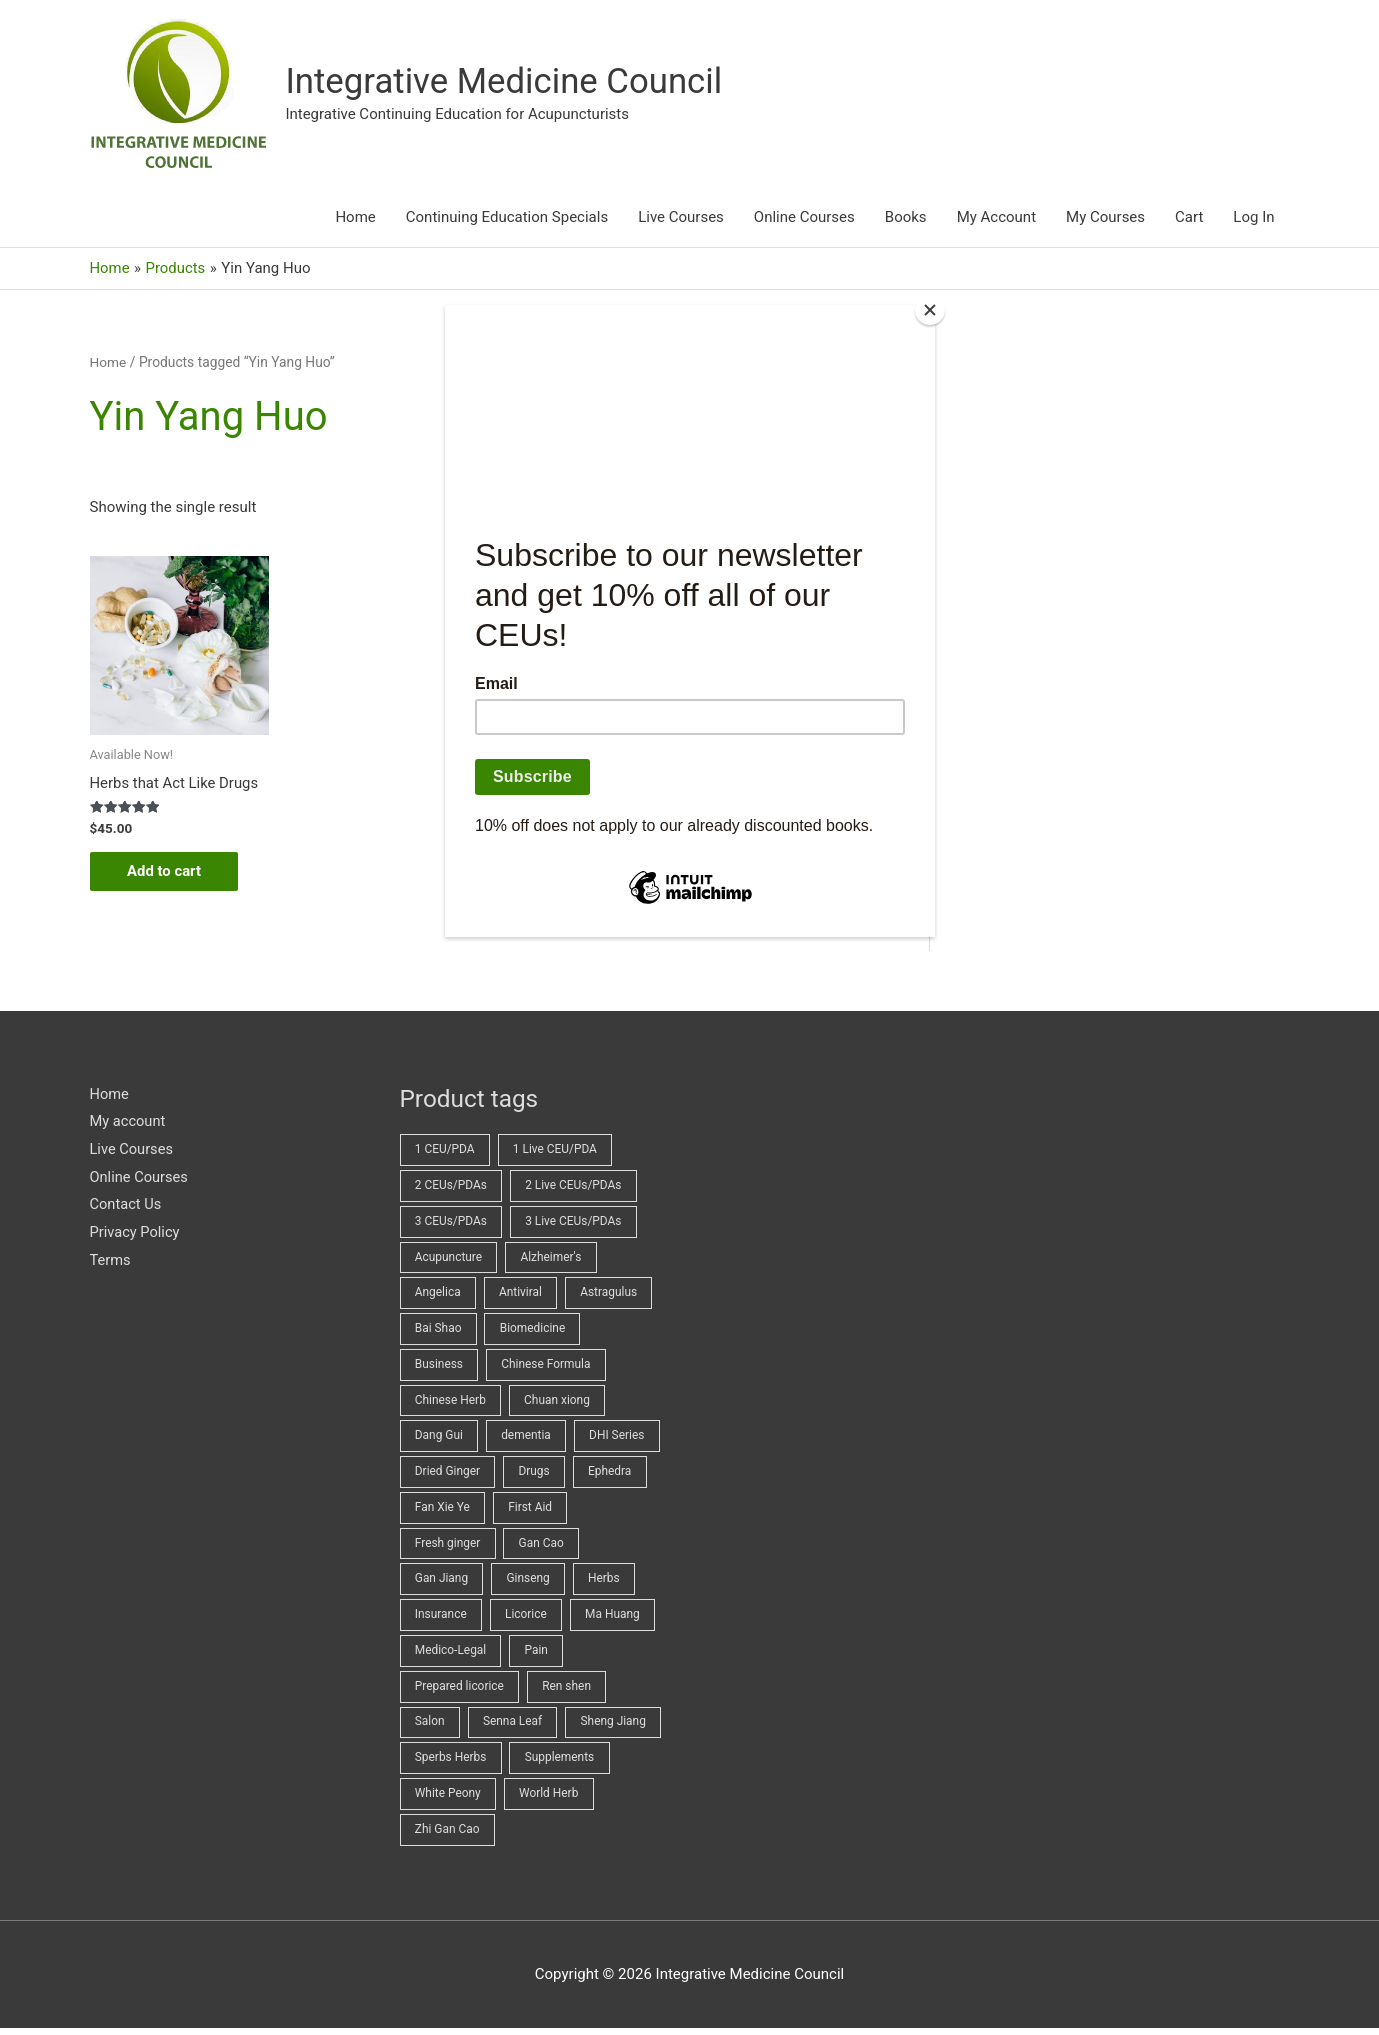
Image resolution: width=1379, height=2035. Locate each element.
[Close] (930, 310)
